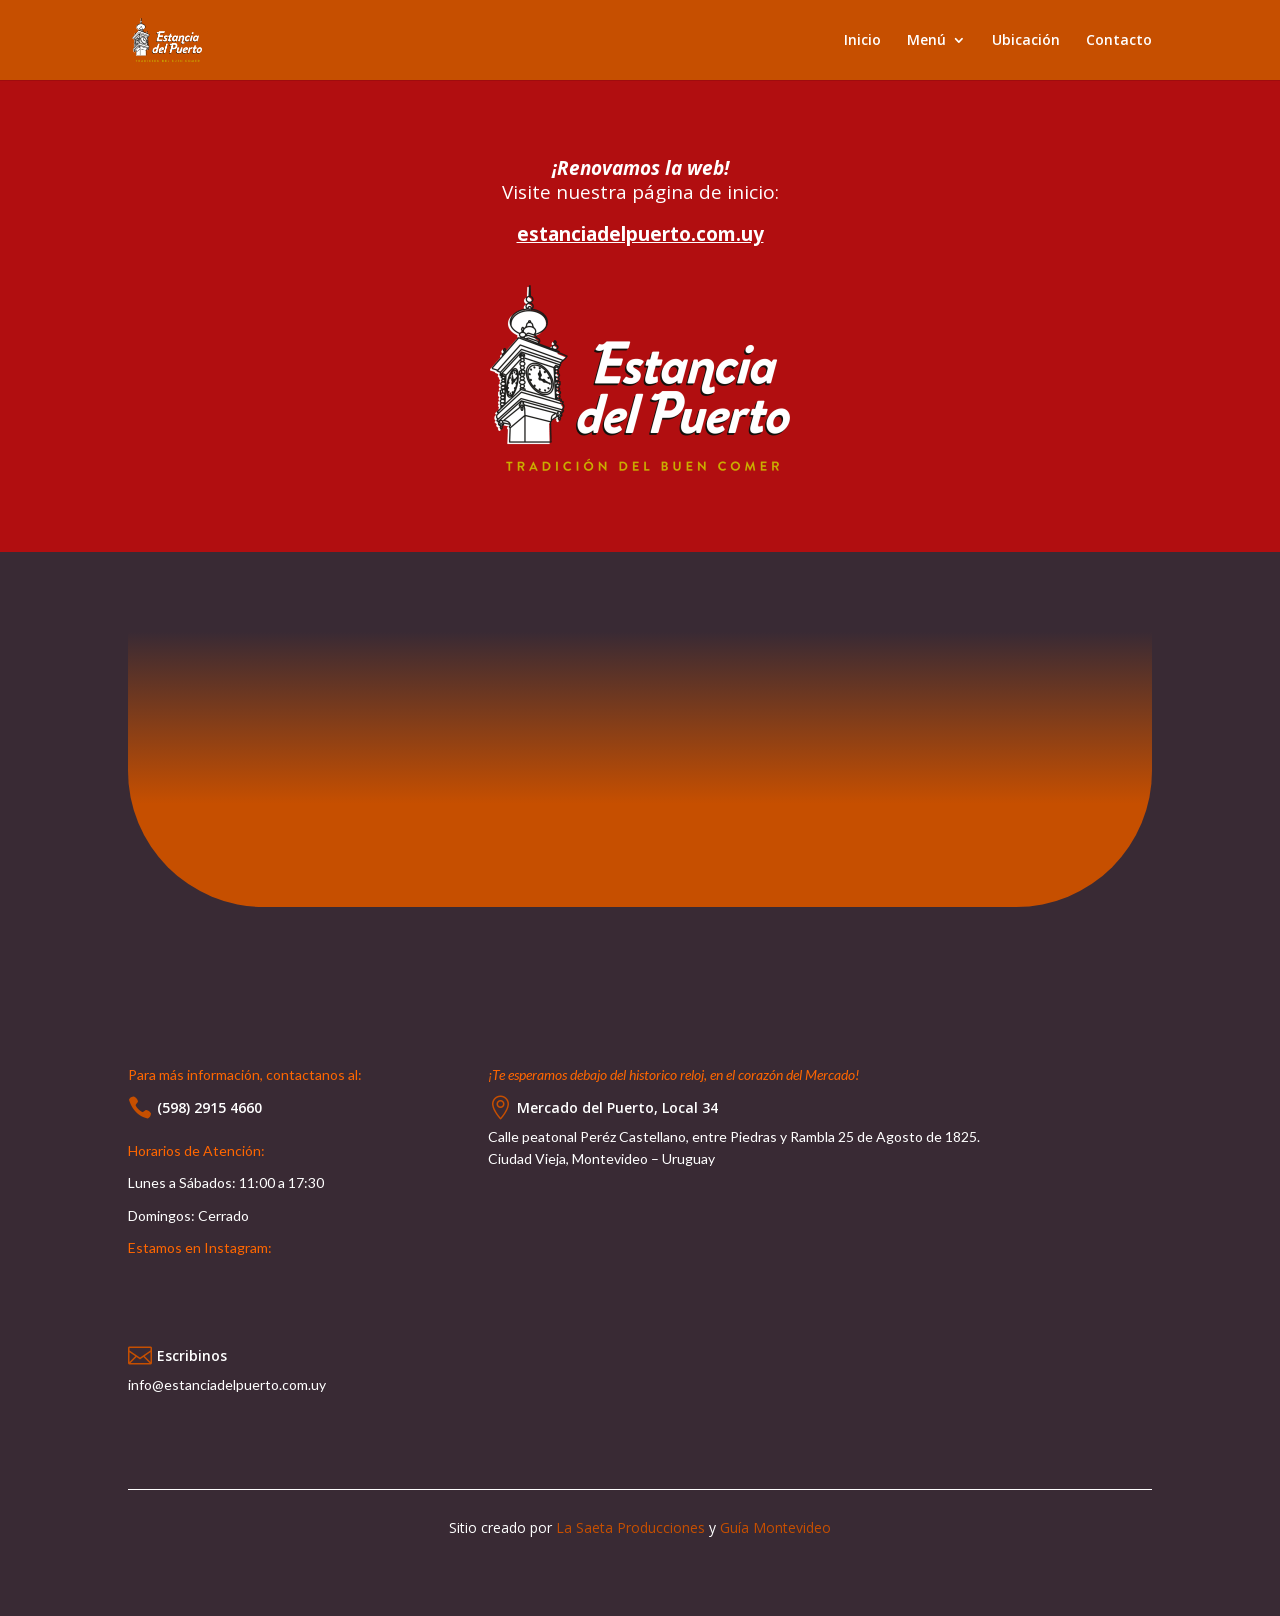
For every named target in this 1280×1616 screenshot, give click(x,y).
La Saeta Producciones (630, 1527)
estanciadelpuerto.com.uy (640, 234)
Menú (926, 41)
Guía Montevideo (775, 1527)
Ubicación (1026, 41)
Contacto (1119, 41)
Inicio (862, 41)
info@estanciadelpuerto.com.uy (227, 1384)
